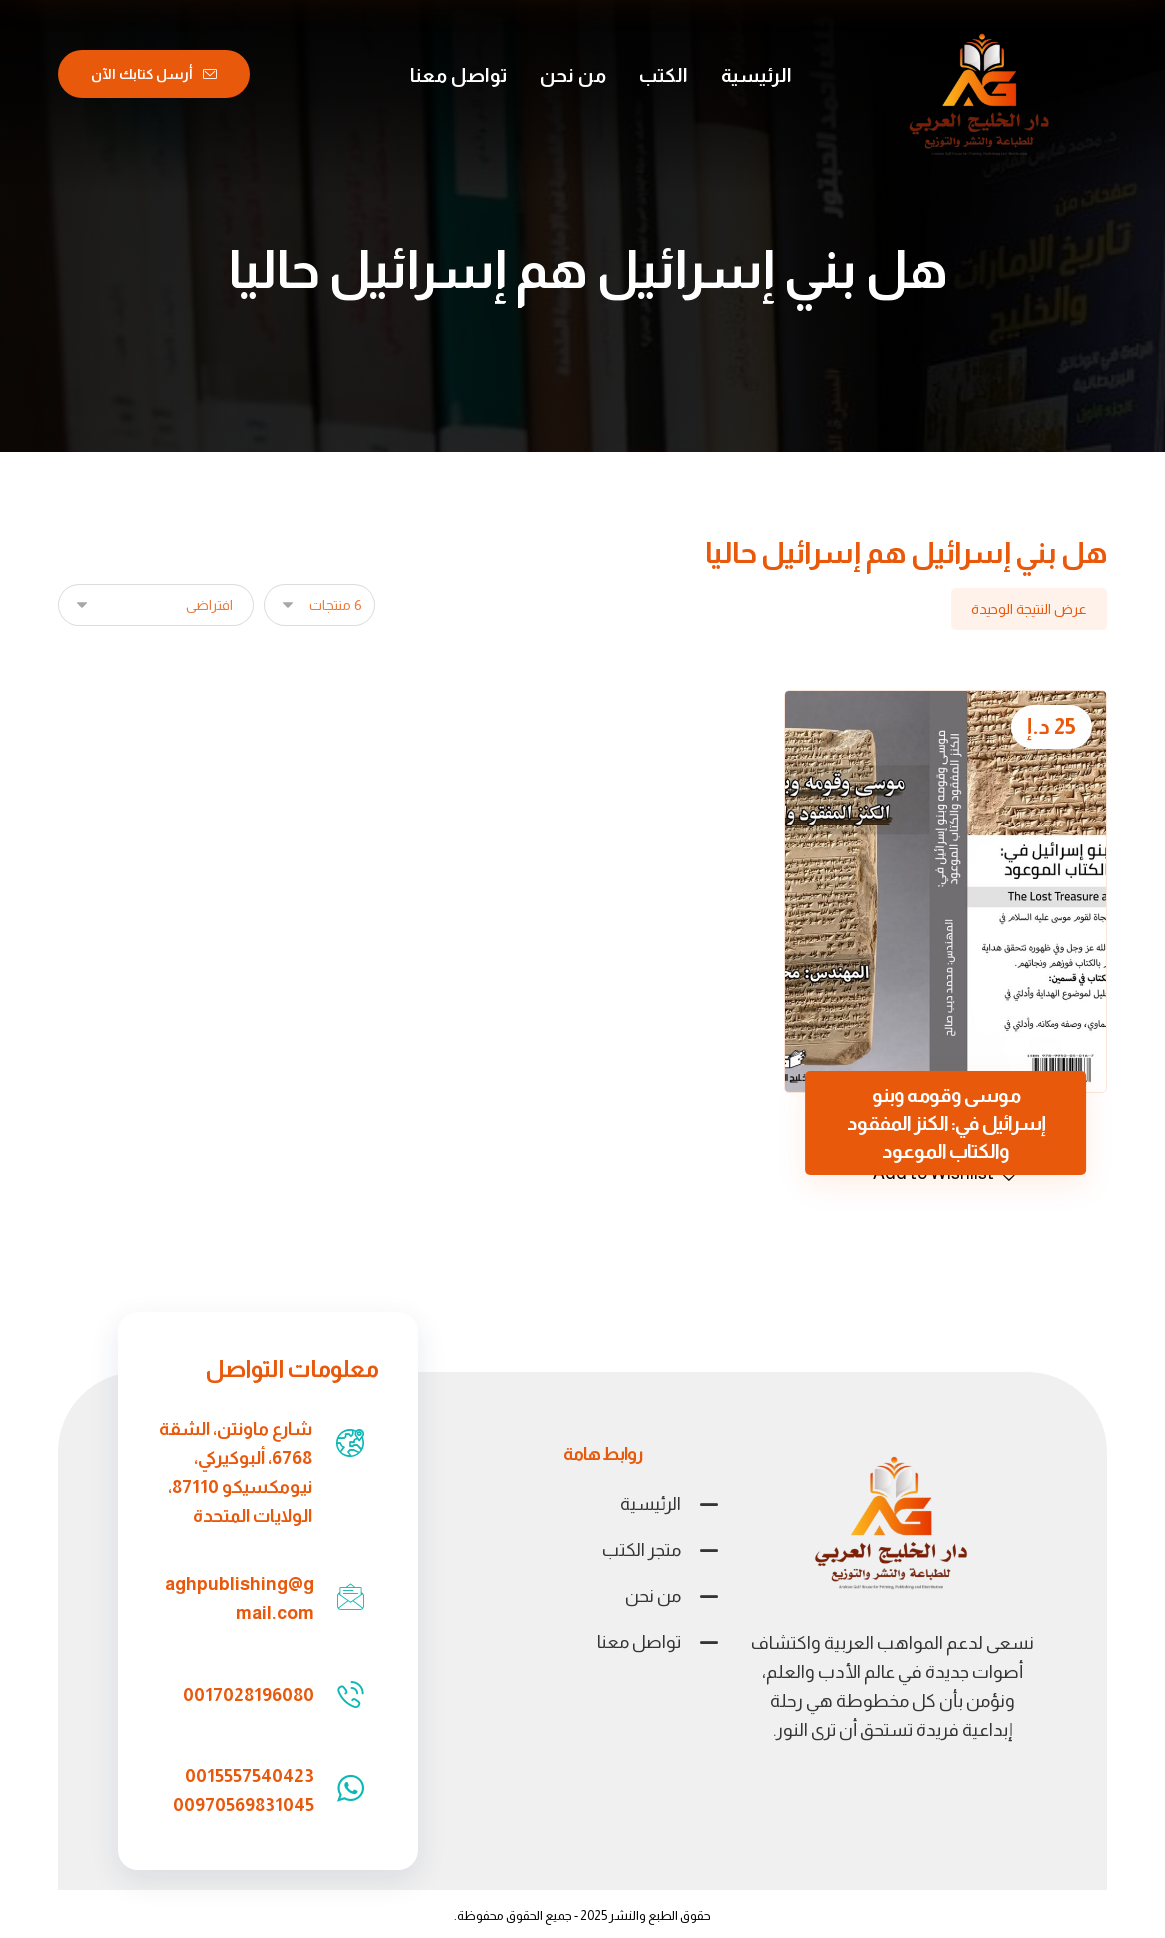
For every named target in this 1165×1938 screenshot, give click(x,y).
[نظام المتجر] (156, 605)
